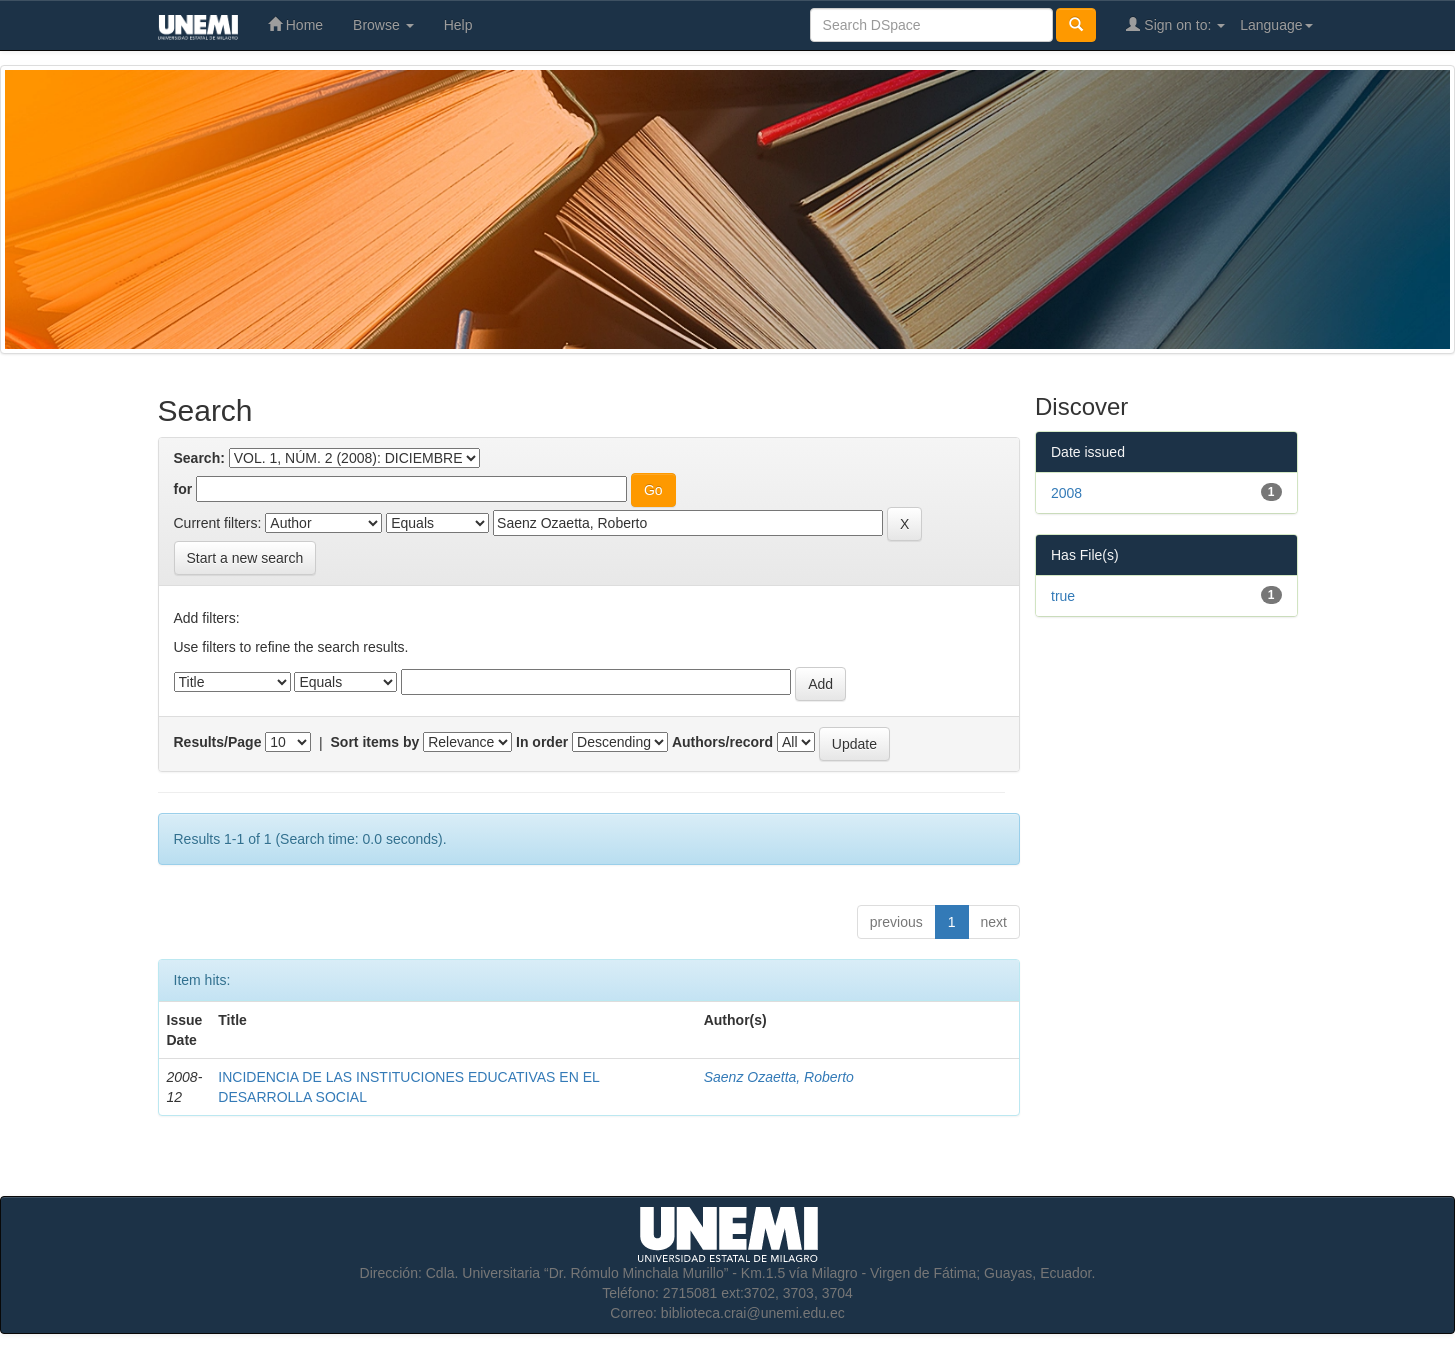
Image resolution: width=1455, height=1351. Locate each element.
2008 (1066, 493)
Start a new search (245, 558)
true (1063, 596)
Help (458, 25)
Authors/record (722, 742)
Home (295, 24)
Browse (383, 25)
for (183, 489)
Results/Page (218, 742)
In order (542, 742)
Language (1276, 25)
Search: (199, 458)
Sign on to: (1175, 24)
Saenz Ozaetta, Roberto (779, 1077)
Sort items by (375, 742)
